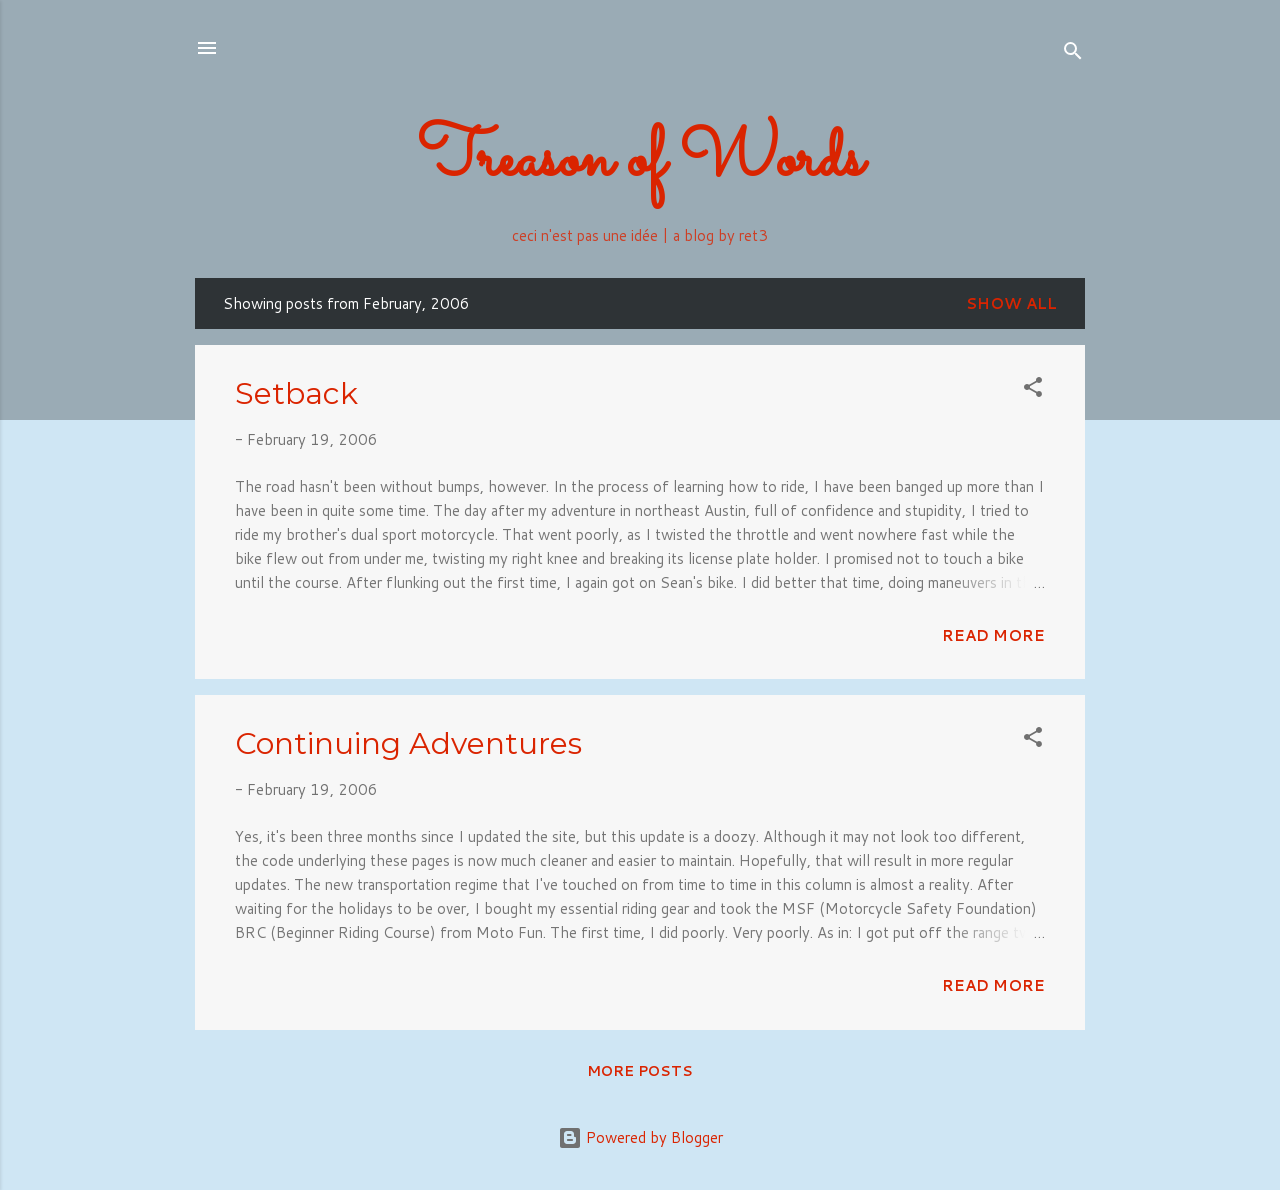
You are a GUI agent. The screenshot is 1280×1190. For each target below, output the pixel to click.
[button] (1033, 390)
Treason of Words (640, 161)
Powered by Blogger (640, 1137)
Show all (1011, 303)
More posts (640, 1071)
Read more (993, 635)
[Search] (1073, 54)
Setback (296, 393)
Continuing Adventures (408, 743)
